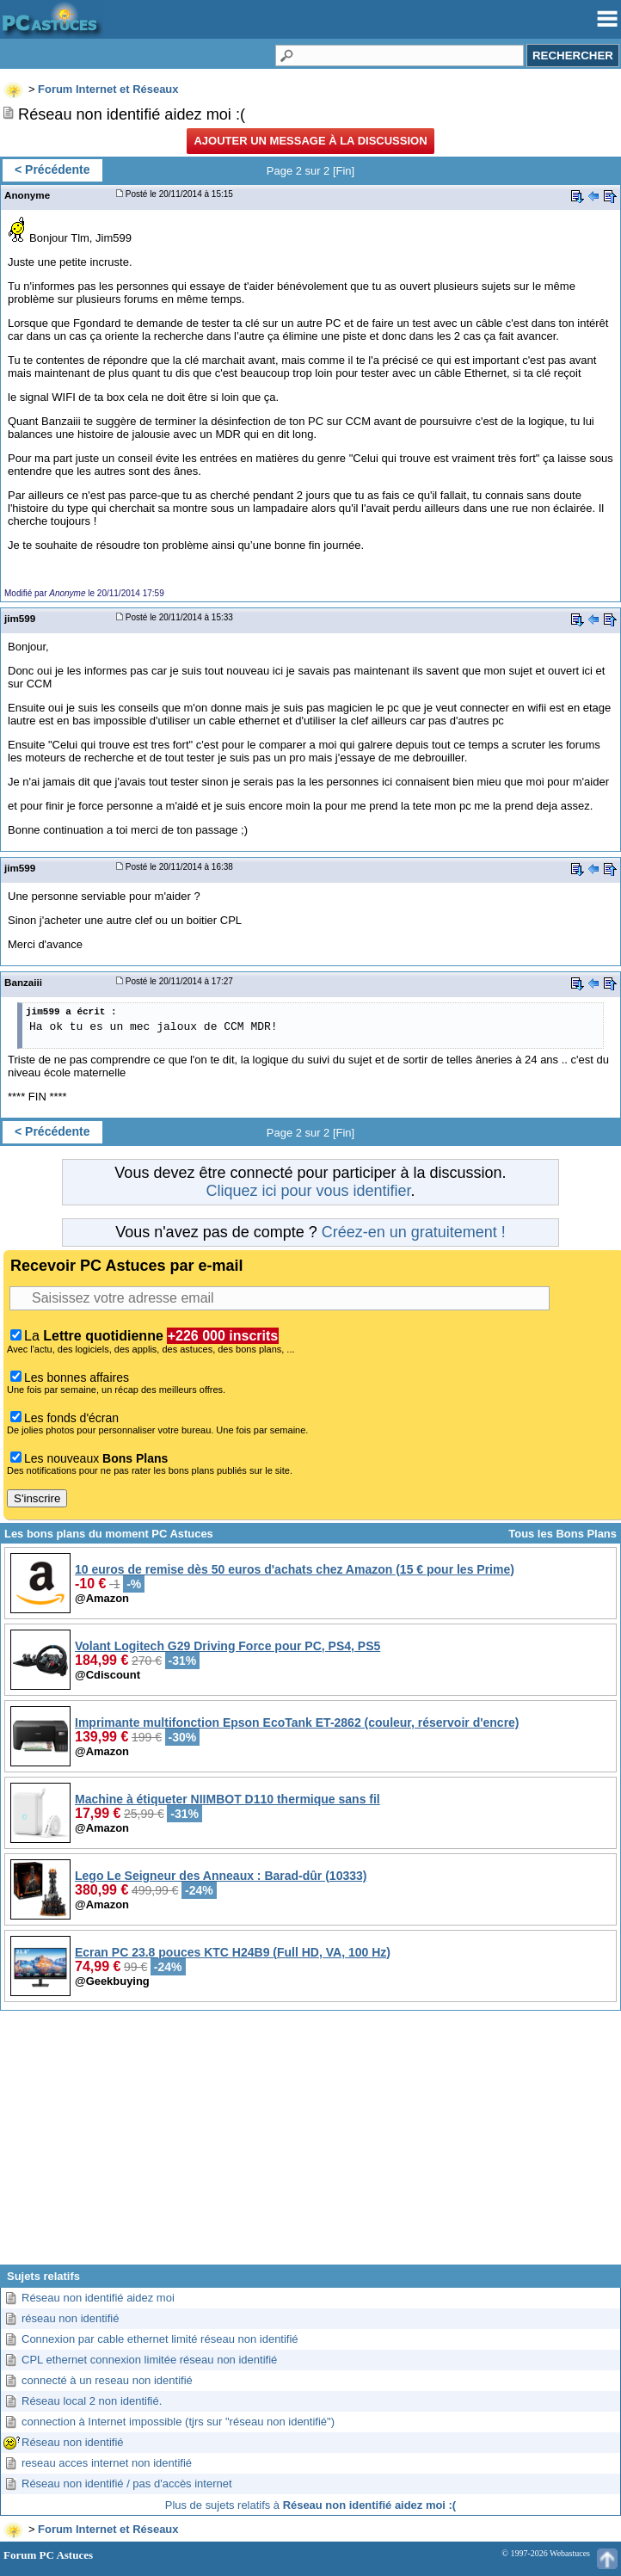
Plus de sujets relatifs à (310, 2505)
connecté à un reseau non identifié (107, 2380)
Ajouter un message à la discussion (310, 140)
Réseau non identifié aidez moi (98, 2297)
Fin (344, 170)
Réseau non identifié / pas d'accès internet (127, 2483)
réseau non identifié (70, 2318)
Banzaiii (23, 982)
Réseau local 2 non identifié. (92, 2400)
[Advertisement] (310, 2144)
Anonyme (27, 194)
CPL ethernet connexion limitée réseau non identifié (149, 2359)
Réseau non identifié (73, 2442)
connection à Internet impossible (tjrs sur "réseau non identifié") (178, 2421)
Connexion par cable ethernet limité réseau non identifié (160, 2339)
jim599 (19, 618)
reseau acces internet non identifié (107, 2462)
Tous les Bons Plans (562, 1533)
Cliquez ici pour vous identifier (308, 1190)
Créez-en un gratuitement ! (414, 1232)
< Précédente (52, 169)
